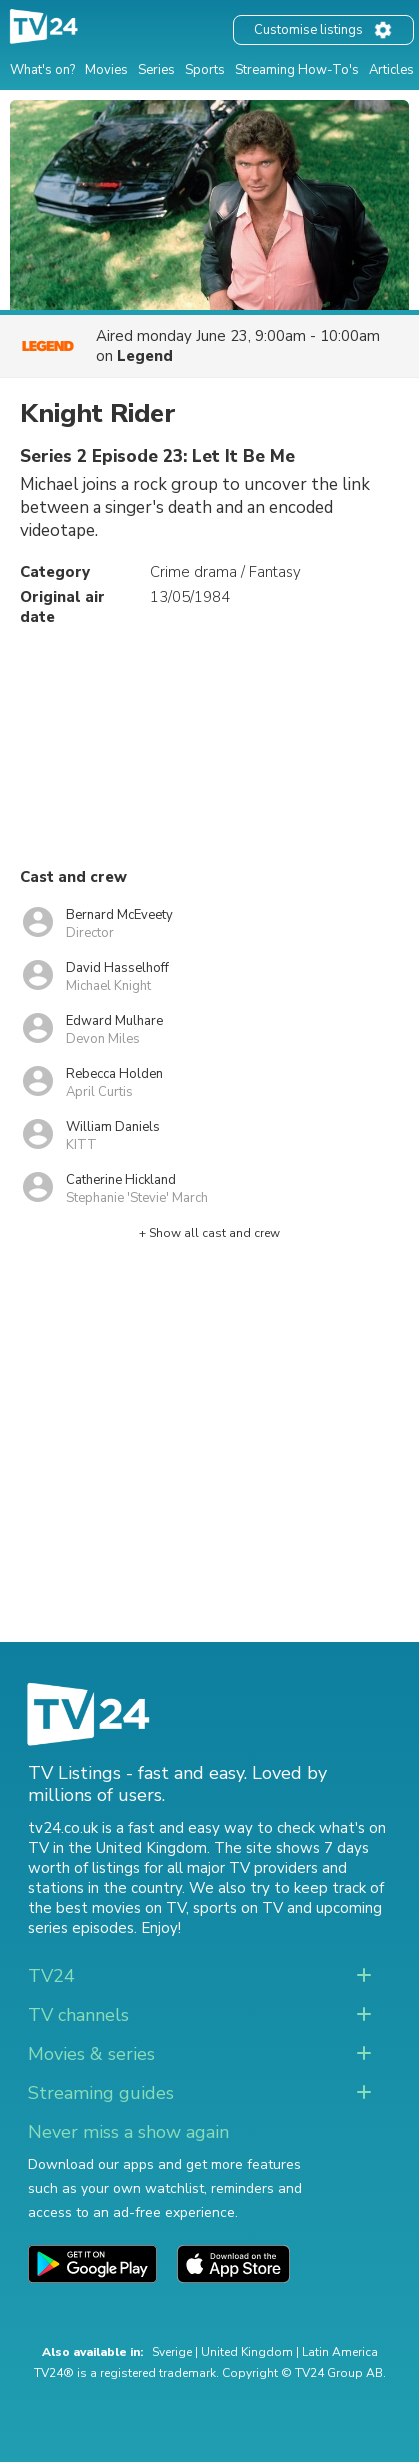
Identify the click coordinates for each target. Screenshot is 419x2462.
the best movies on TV (107, 1908)
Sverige (172, 2352)
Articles (391, 70)
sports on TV (238, 1908)
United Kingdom (247, 2352)
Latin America (340, 2352)
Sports (205, 70)
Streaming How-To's (297, 70)
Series (156, 70)
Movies (106, 70)
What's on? (42, 70)
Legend (145, 356)
